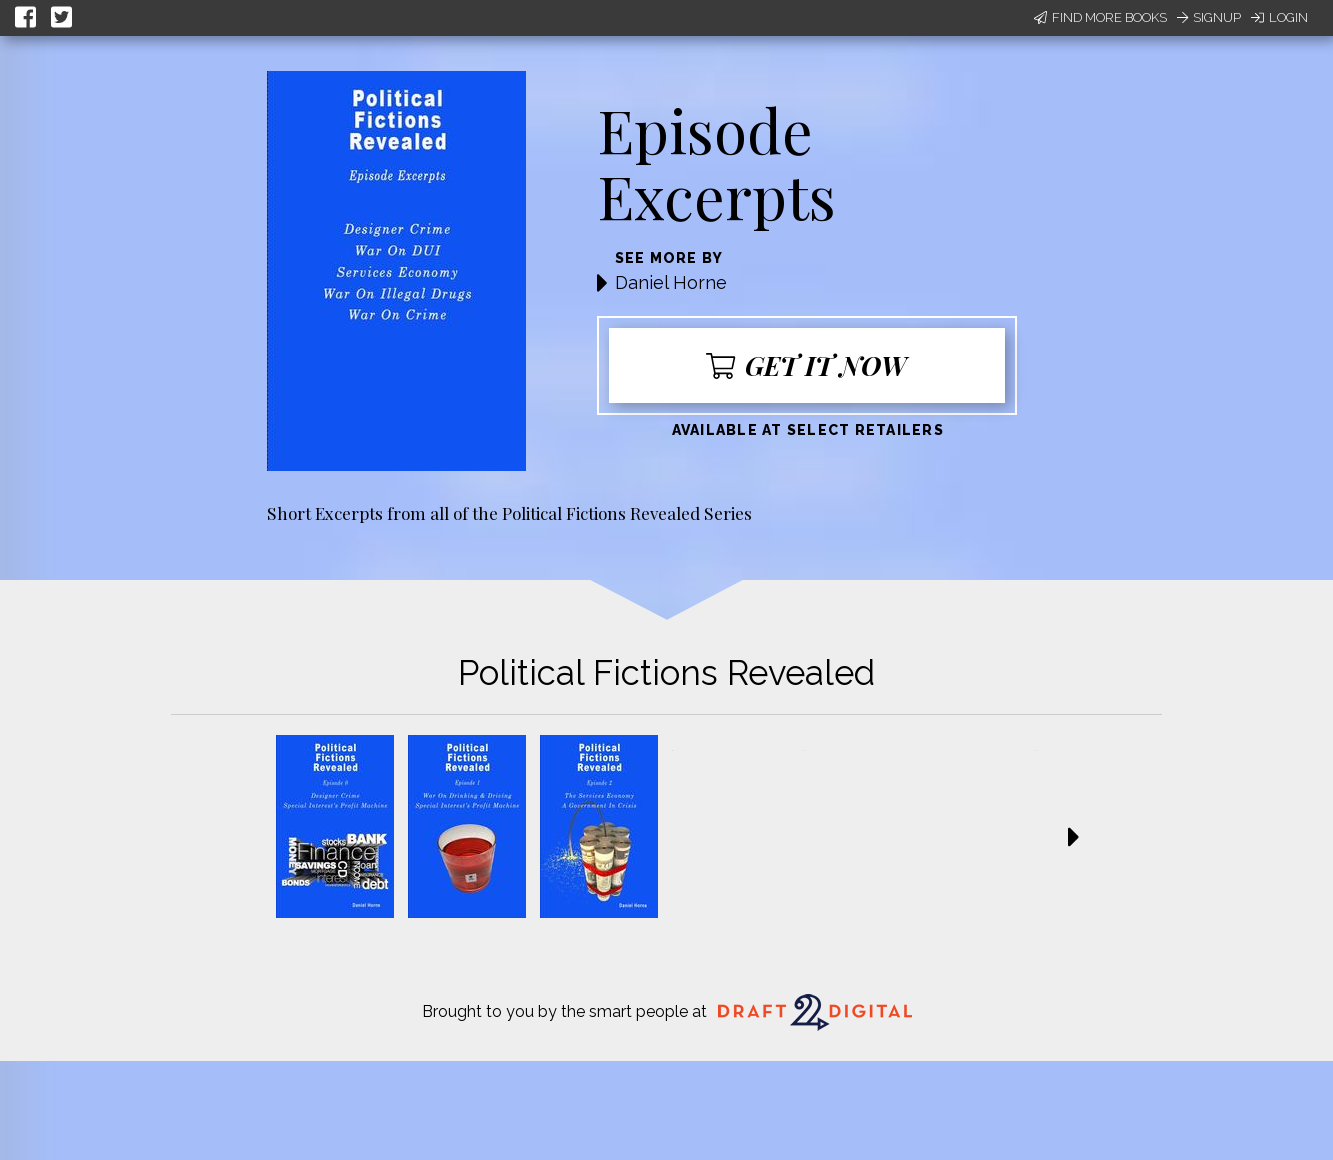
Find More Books (1100, 17)
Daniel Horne (671, 282)
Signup (1209, 17)
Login (1279, 17)
